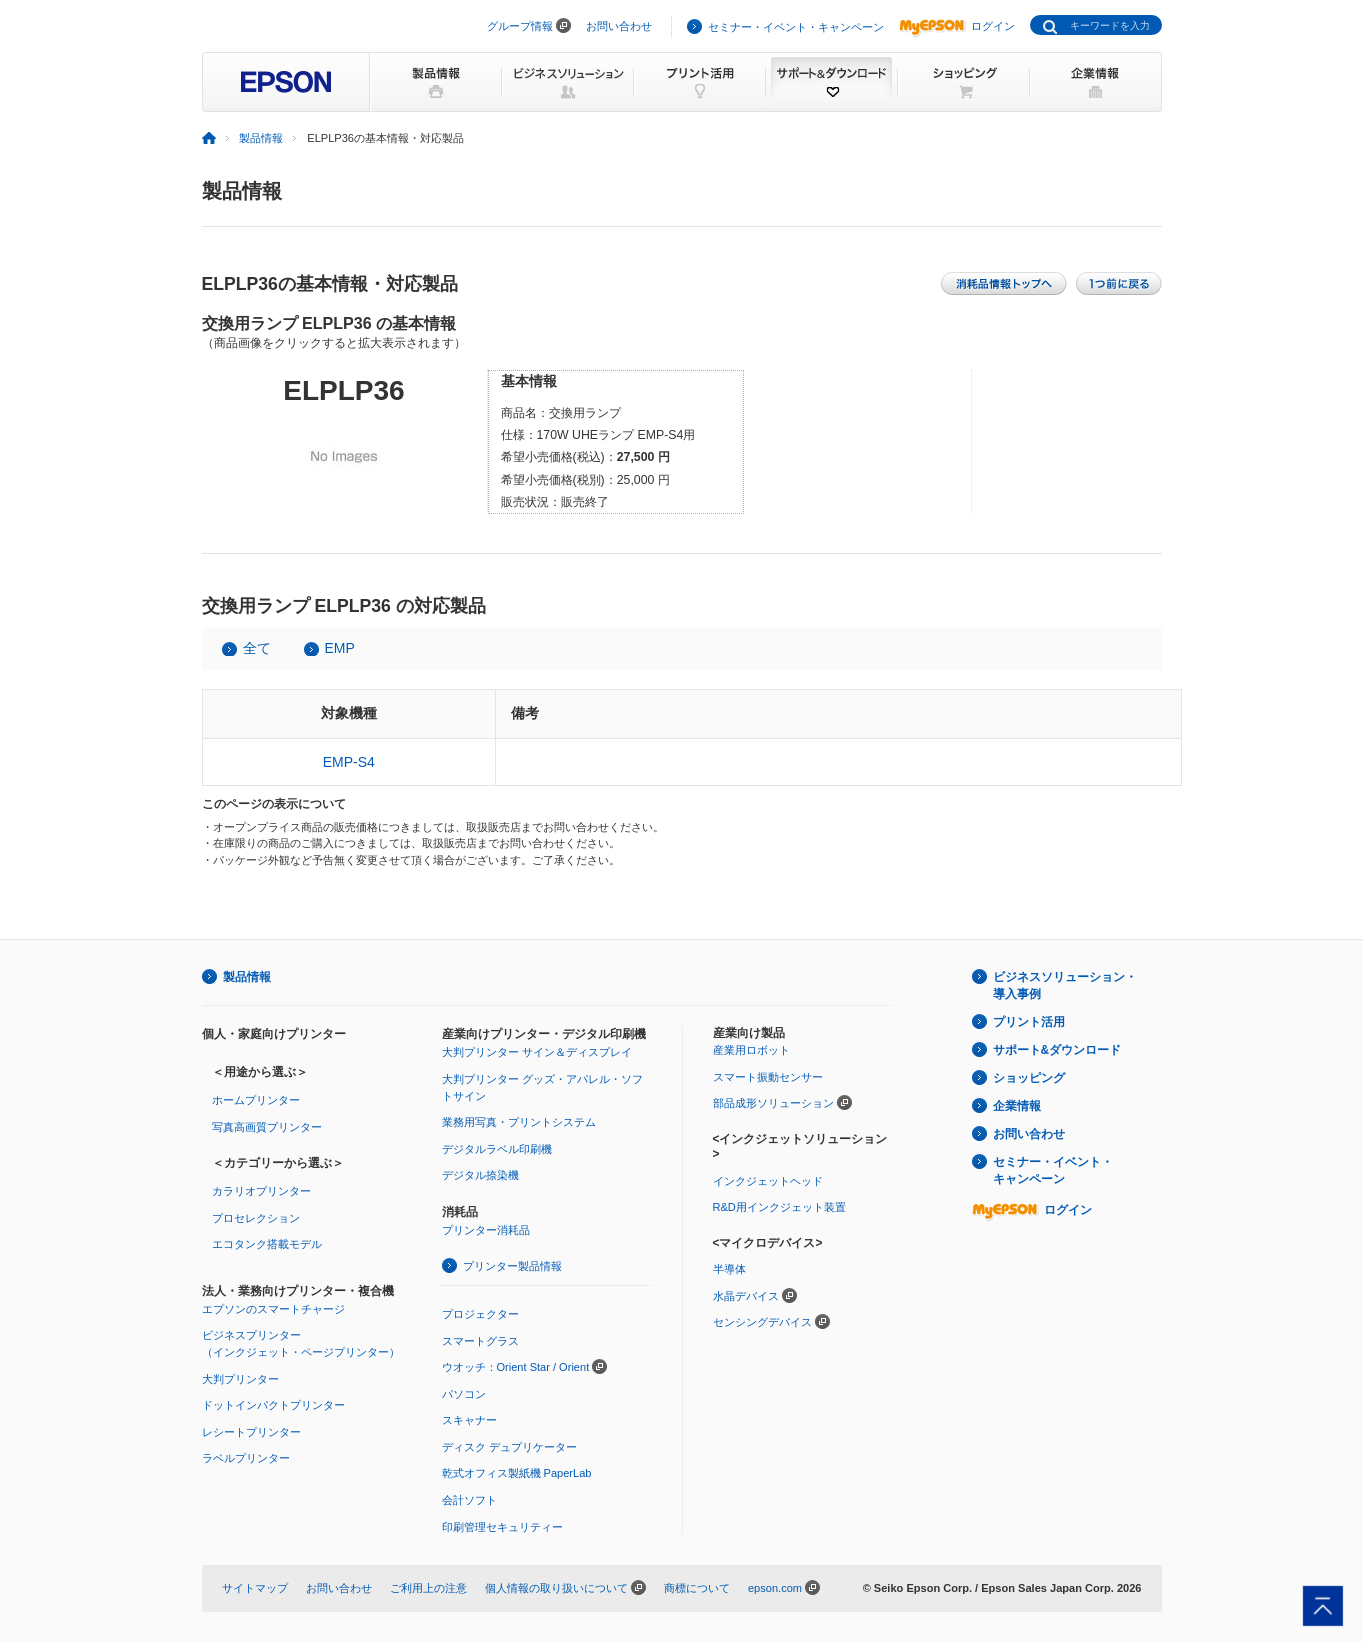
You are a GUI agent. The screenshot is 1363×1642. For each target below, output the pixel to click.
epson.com (775, 1588)
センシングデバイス (762, 1322)
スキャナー (469, 1420)
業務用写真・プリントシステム (519, 1122)
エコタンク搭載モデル (267, 1244)
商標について (697, 1588)
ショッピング (1029, 1078)
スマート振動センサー (768, 1077)
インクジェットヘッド (768, 1181)
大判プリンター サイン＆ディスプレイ (537, 1052)
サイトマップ (255, 1588)
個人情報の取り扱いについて (556, 1588)
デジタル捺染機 (480, 1175)
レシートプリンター (251, 1432)
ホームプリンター (256, 1100)
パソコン (464, 1394)
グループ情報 (520, 26)
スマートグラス (480, 1341)
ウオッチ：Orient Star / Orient (516, 1367)
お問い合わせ (619, 26)
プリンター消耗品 (486, 1230)
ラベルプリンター (246, 1458)
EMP (340, 648)
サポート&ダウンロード (1057, 1050)
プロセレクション (256, 1218)
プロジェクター (480, 1314)
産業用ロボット (751, 1050)
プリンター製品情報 (512, 1266)
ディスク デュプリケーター (509, 1447)
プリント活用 (1029, 1022)
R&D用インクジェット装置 (779, 1207)
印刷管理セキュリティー (502, 1527)
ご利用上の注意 (428, 1588)
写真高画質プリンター (267, 1127)
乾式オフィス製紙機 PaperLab (517, 1473)
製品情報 (261, 138)
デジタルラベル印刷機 (497, 1149)
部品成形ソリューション (773, 1103)
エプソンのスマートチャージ (273, 1309)
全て (257, 648)
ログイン (957, 26)
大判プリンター (240, 1379)
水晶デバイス (746, 1296)
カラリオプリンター (261, 1191)
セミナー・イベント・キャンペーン (796, 27)
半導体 (729, 1269)
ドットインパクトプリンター (273, 1405)
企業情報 (1017, 1106)
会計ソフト (469, 1500)
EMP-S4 (349, 762)
